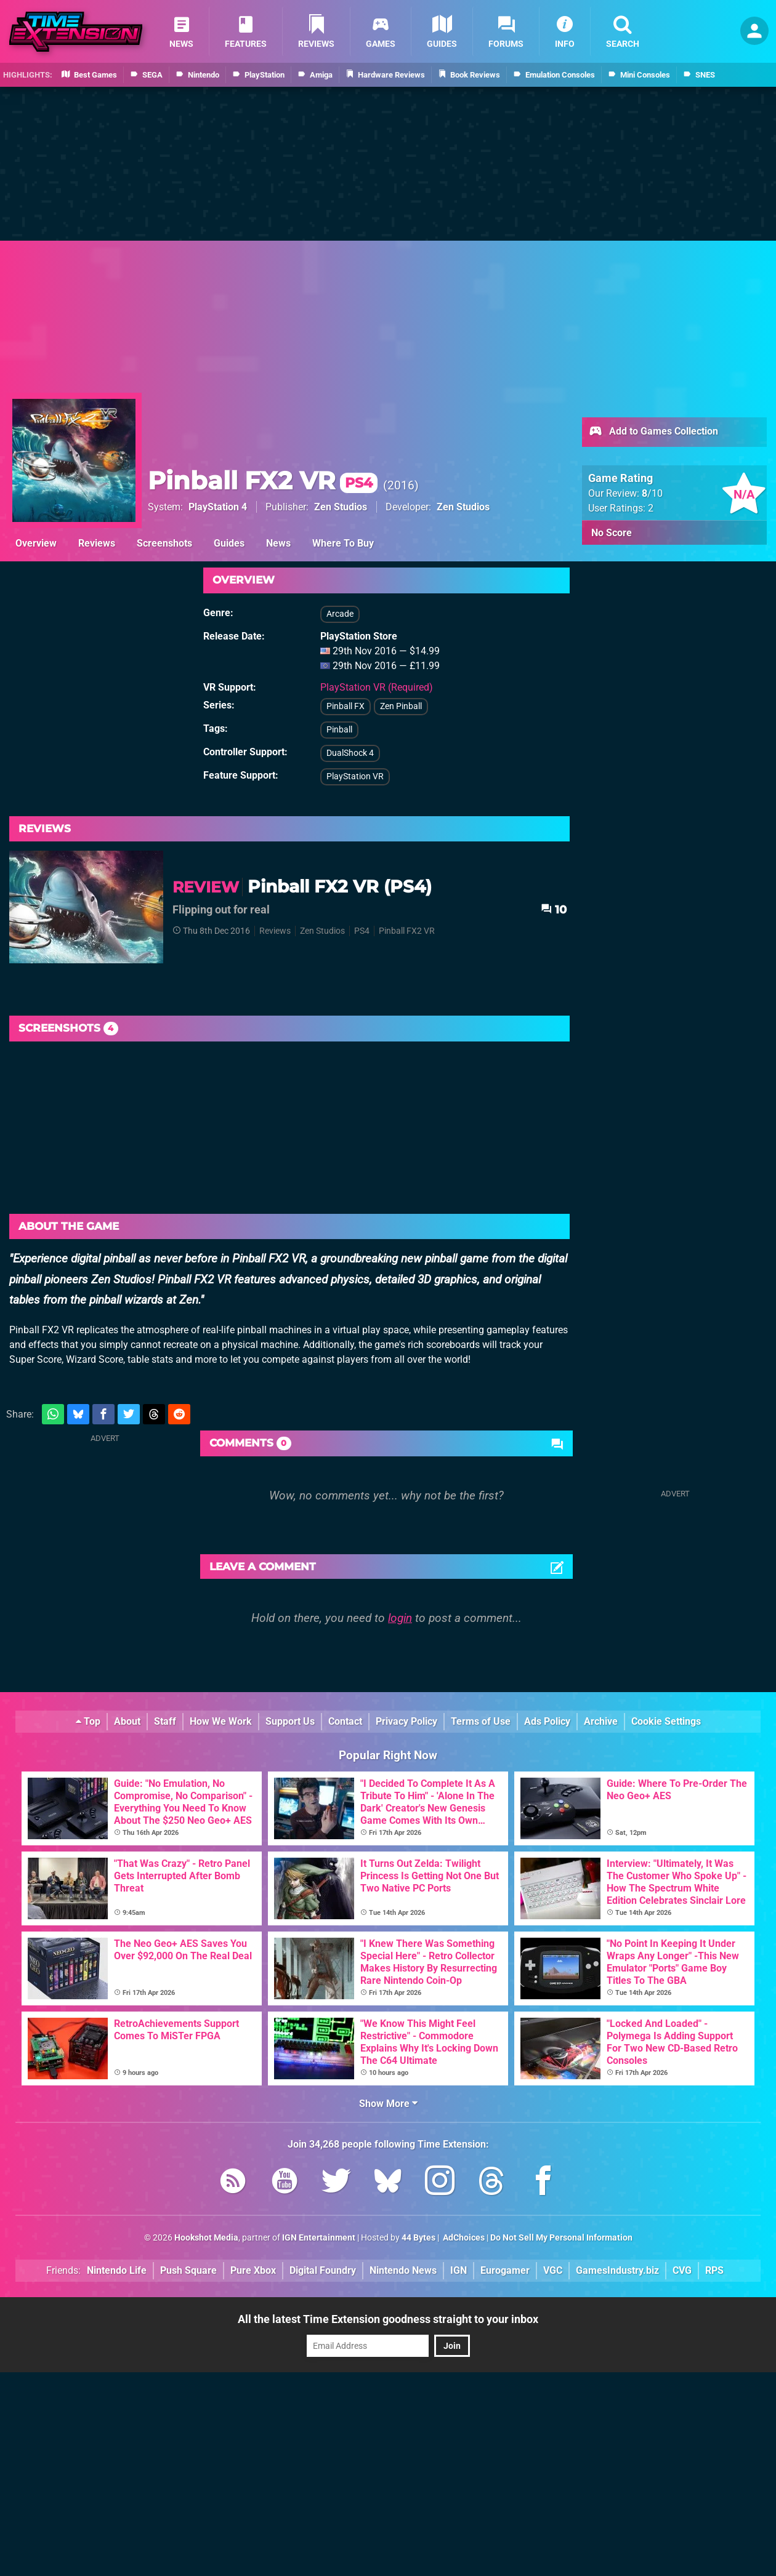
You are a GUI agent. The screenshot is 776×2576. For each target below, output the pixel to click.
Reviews (96, 543)
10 (554, 909)
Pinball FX (345, 706)
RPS (714, 2270)
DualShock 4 (350, 753)
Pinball (339, 729)
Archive (601, 1721)
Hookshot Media (206, 2238)
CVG (682, 2270)
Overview (36, 543)
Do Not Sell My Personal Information (561, 2238)
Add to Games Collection (653, 432)
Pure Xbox (253, 2270)
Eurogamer (505, 2270)
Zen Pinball (401, 706)
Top (88, 1721)
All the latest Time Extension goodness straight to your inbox (388, 2319)
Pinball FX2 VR (263, 480)
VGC (552, 2270)
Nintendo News (403, 2270)
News (278, 543)
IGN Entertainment (318, 2238)
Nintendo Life (117, 2270)
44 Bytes (418, 2238)
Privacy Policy (406, 1721)
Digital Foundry (322, 2270)
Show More (388, 2103)
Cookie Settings (666, 1721)
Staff (165, 1721)
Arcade (340, 614)
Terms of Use (481, 1721)
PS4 (362, 931)
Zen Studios (340, 507)
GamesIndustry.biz (617, 2270)
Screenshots (164, 543)
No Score (611, 533)
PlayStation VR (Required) (376, 687)
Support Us (290, 1721)
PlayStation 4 (217, 507)
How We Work (221, 1721)
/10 (652, 493)
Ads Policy (547, 1721)
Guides (229, 543)
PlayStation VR (355, 776)
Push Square (188, 2270)
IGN (458, 2270)
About (127, 1721)
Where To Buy (343, 543)
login (400, 1618)
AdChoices (463, 2238)
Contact (345, 1721)
